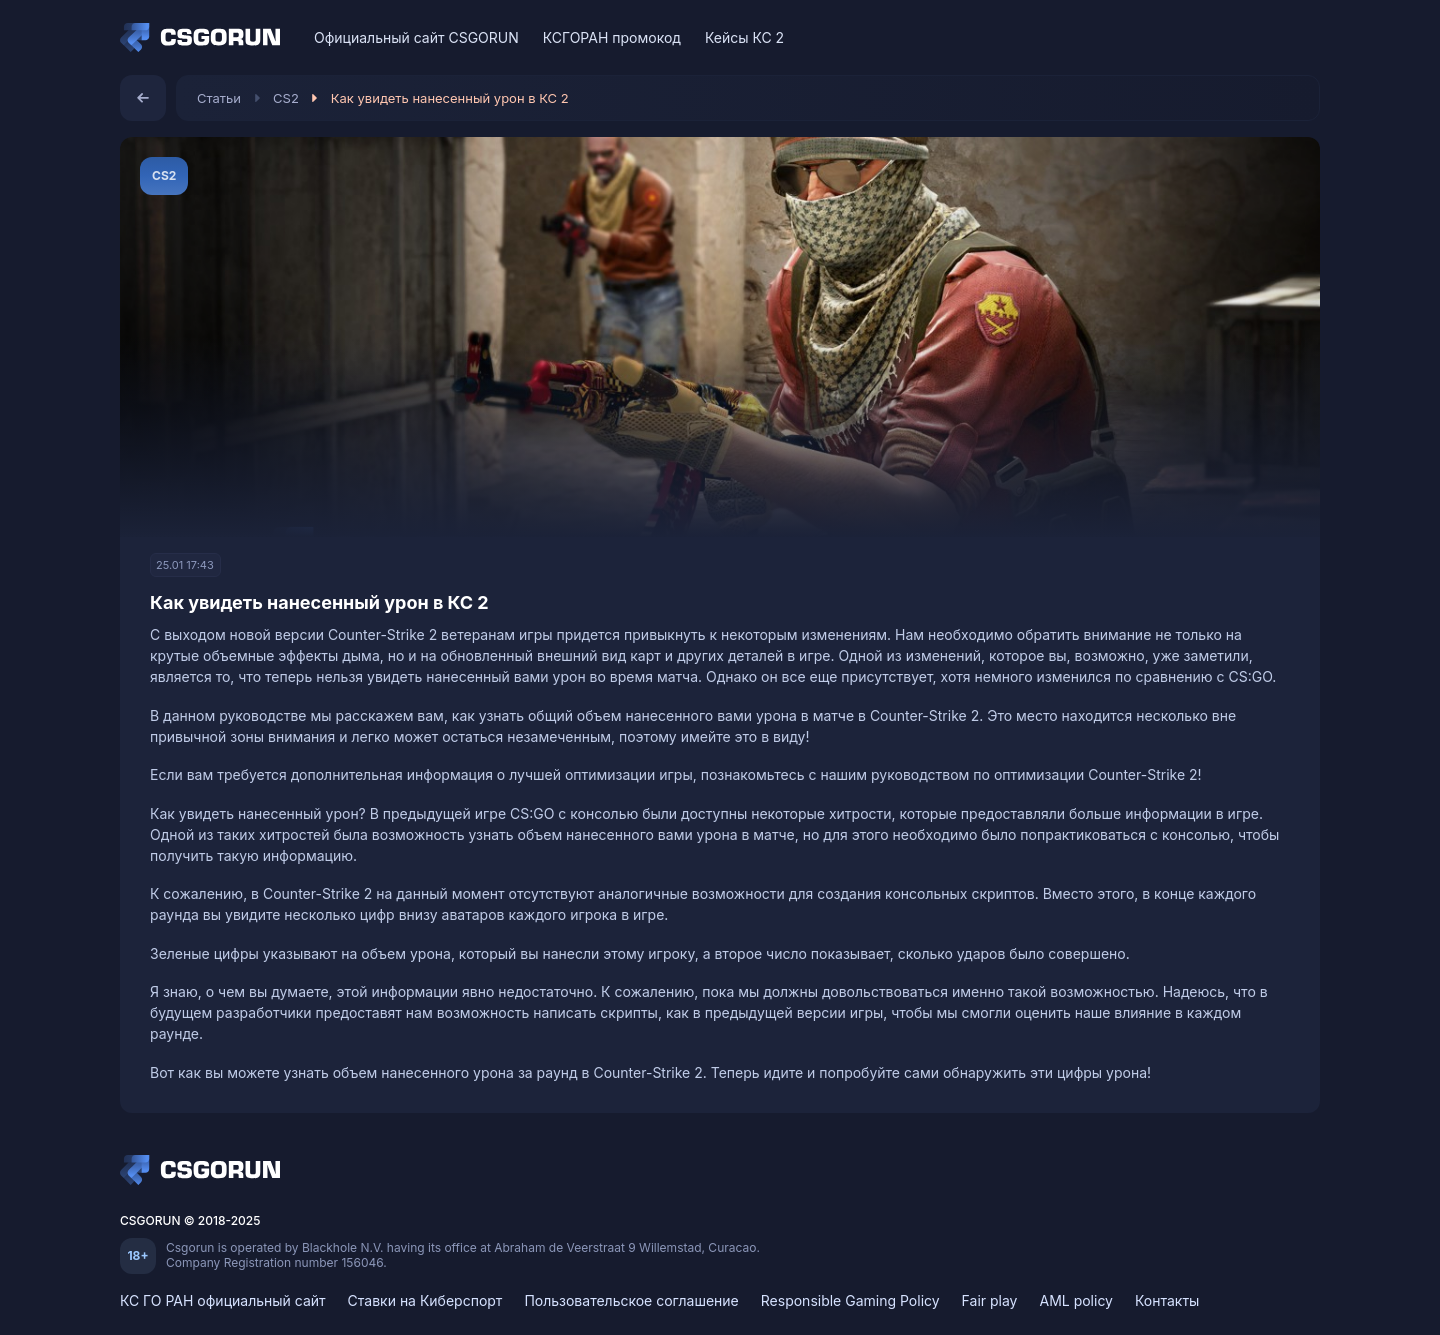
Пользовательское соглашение (631, 1300)
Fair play (990, 1300)
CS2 (286, 98)
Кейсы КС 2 (744, 37)
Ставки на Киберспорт (425, 1300)
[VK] (1228, 37)
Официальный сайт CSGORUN (416, 37)
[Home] (205, 38)
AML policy (1076, 1300)
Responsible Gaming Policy (850, 1300)
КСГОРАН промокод (612, 37)
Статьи (219, 98)
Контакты (1167, 1300)
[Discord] (1263, 37)
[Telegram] (1298, 37)
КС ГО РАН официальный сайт (223, 1300)
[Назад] (143, 98)
